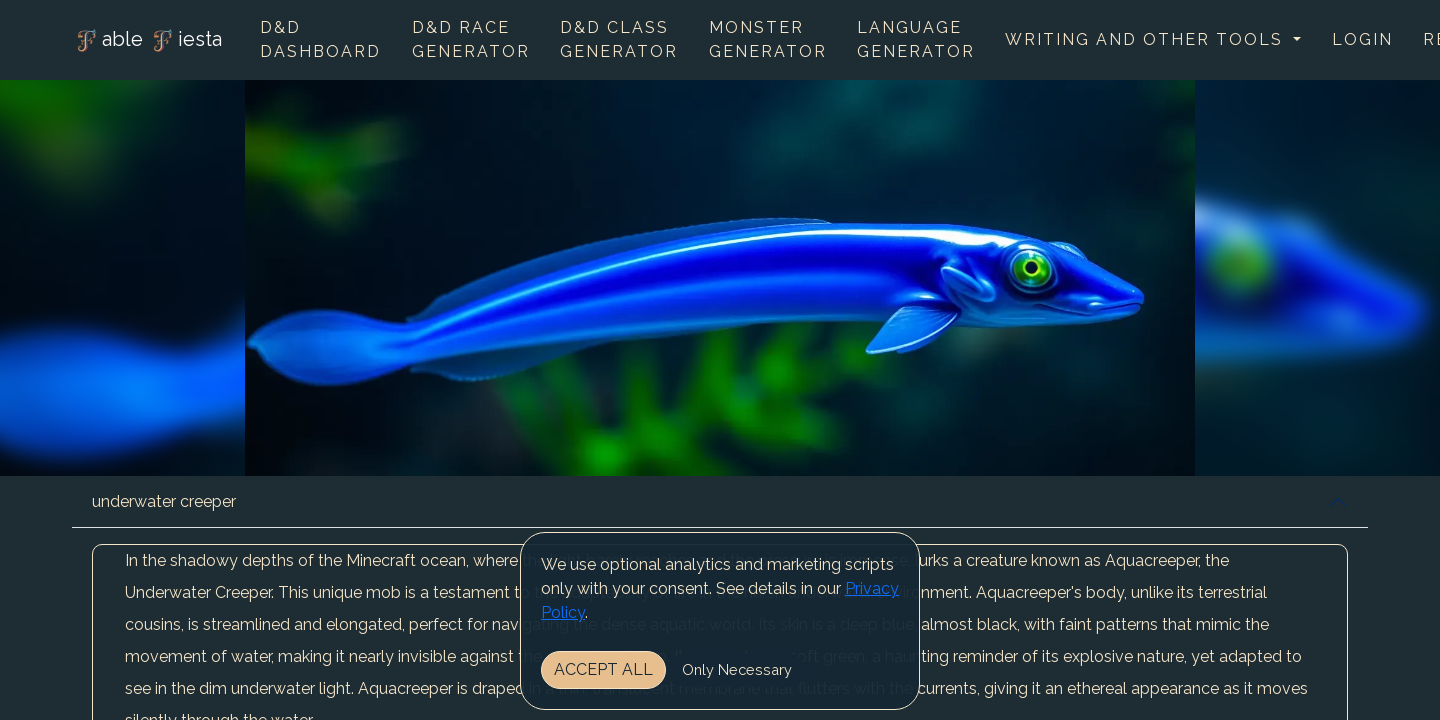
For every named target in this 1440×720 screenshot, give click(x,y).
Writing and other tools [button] (1147, 39)
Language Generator (916, 39)
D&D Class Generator (619, 39)
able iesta (147, 41)
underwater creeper (164, 501)
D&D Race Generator (471, 39)
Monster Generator (768, 39)
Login (1362, 39)
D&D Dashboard (320, 39)
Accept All (603, 669)
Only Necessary (737, 669)
